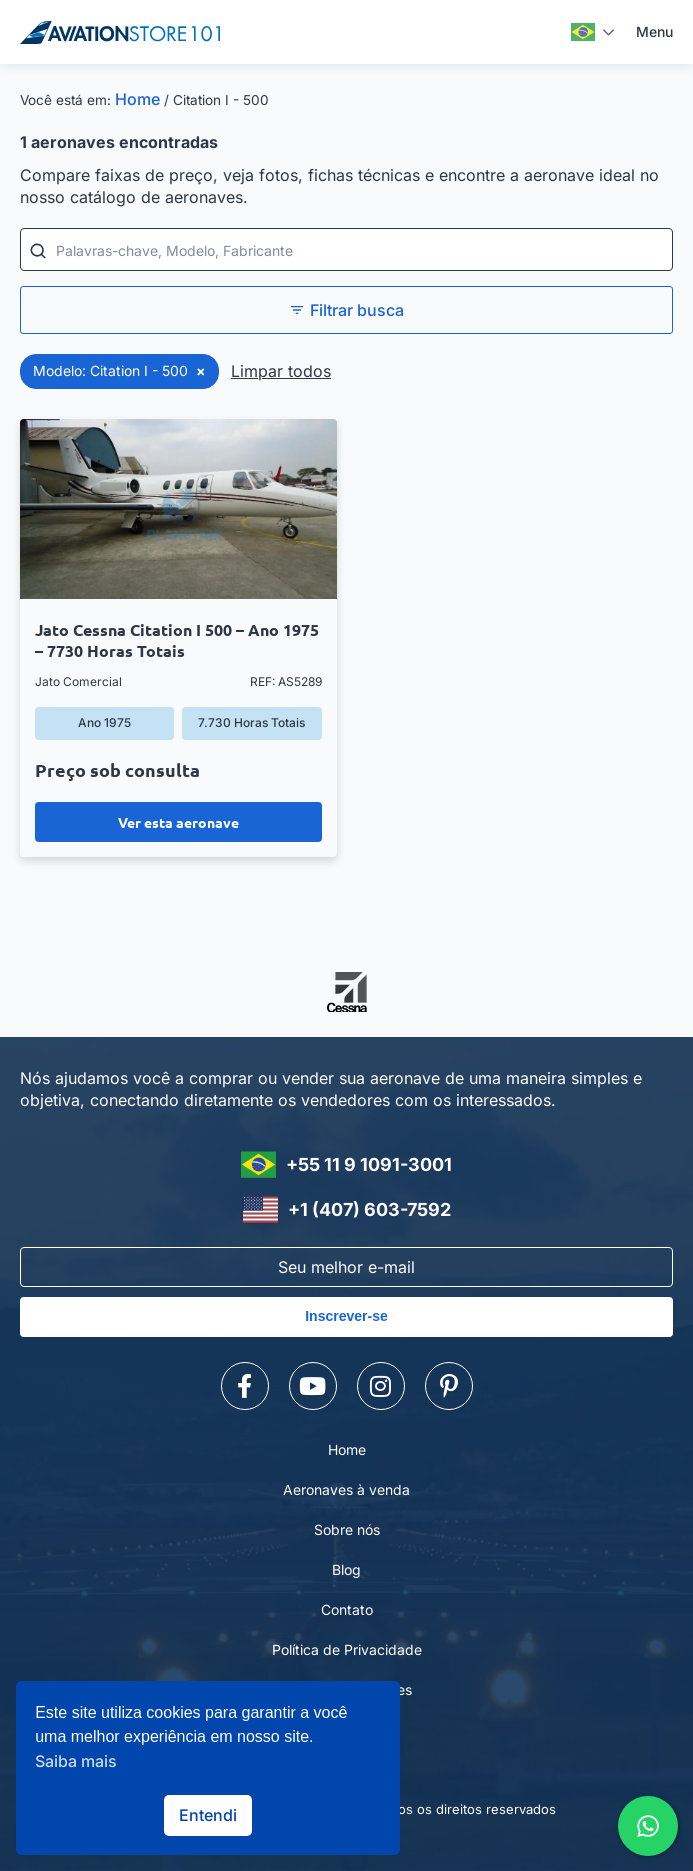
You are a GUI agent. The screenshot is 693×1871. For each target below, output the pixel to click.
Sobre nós (347, 1529)
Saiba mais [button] (76, 1761)
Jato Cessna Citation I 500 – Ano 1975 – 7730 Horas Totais (177, 640)
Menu (654, 31)
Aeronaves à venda (346, 1489)
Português (583, 32)
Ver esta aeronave (178, 822)
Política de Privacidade (347, 1649)
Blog (346, 1569)
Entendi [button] (208, 1815)
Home (137, 99)
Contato (347, 1609)
